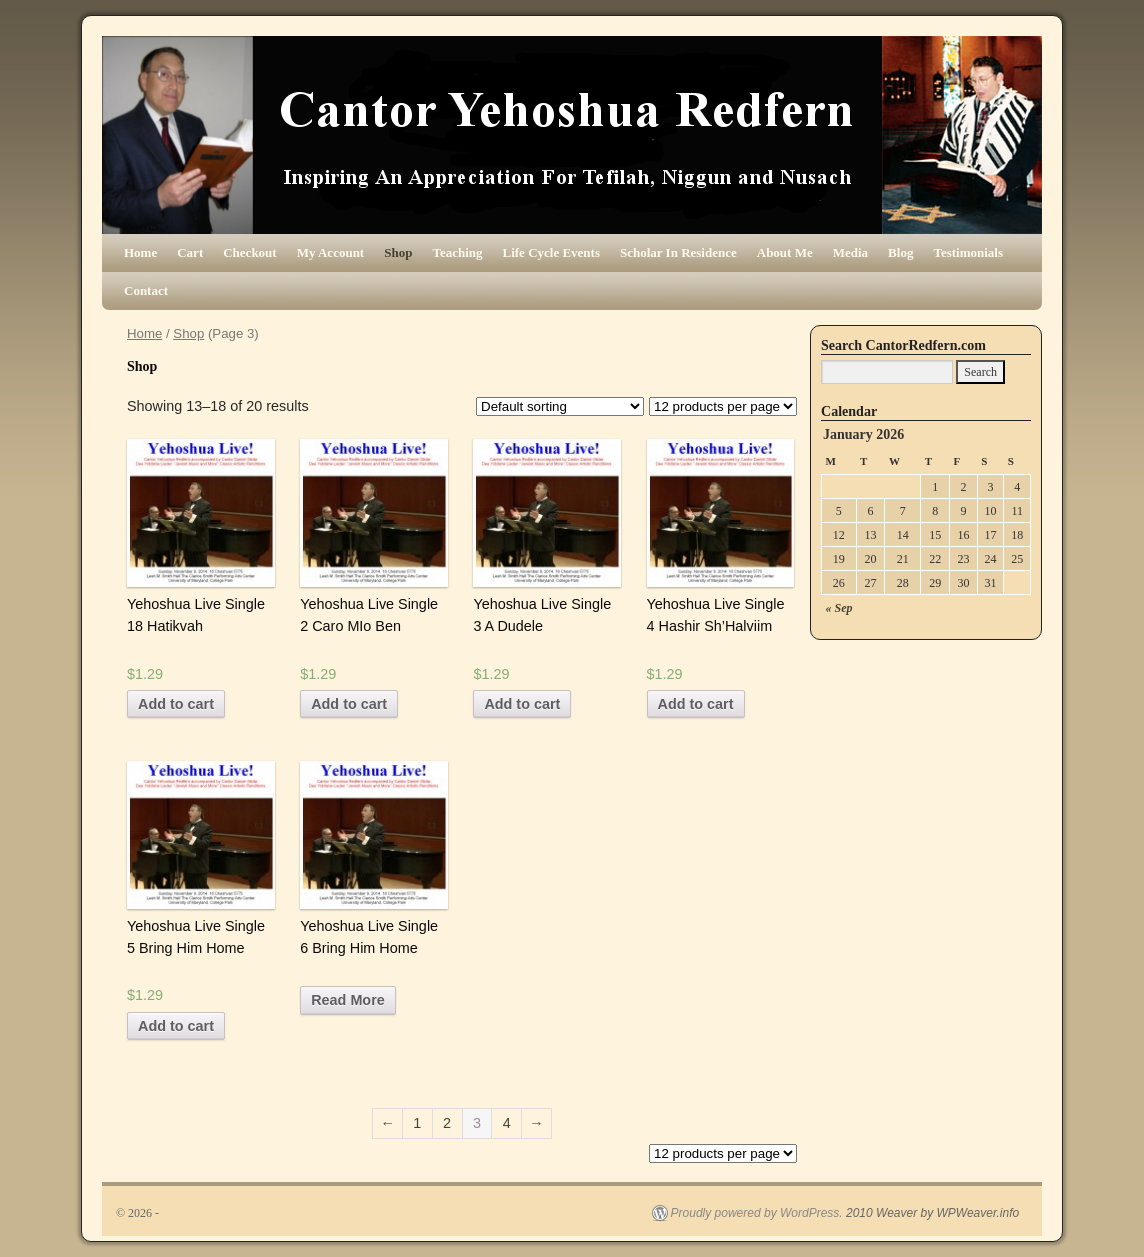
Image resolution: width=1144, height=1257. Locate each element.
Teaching (457, 252)
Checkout (249, 252)
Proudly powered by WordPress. (757, 1213)
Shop (398, 252)
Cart (190, 252)
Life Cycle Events (551, 252)
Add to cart (176, 704)
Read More (348, 1000)
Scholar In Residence (678, 252)
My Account (331, 252)
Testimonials (968, 252)
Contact (146, 290)
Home (140, 252)
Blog (900, 252)
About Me (785, 252)
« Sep (839, 608)
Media (850, 252)
